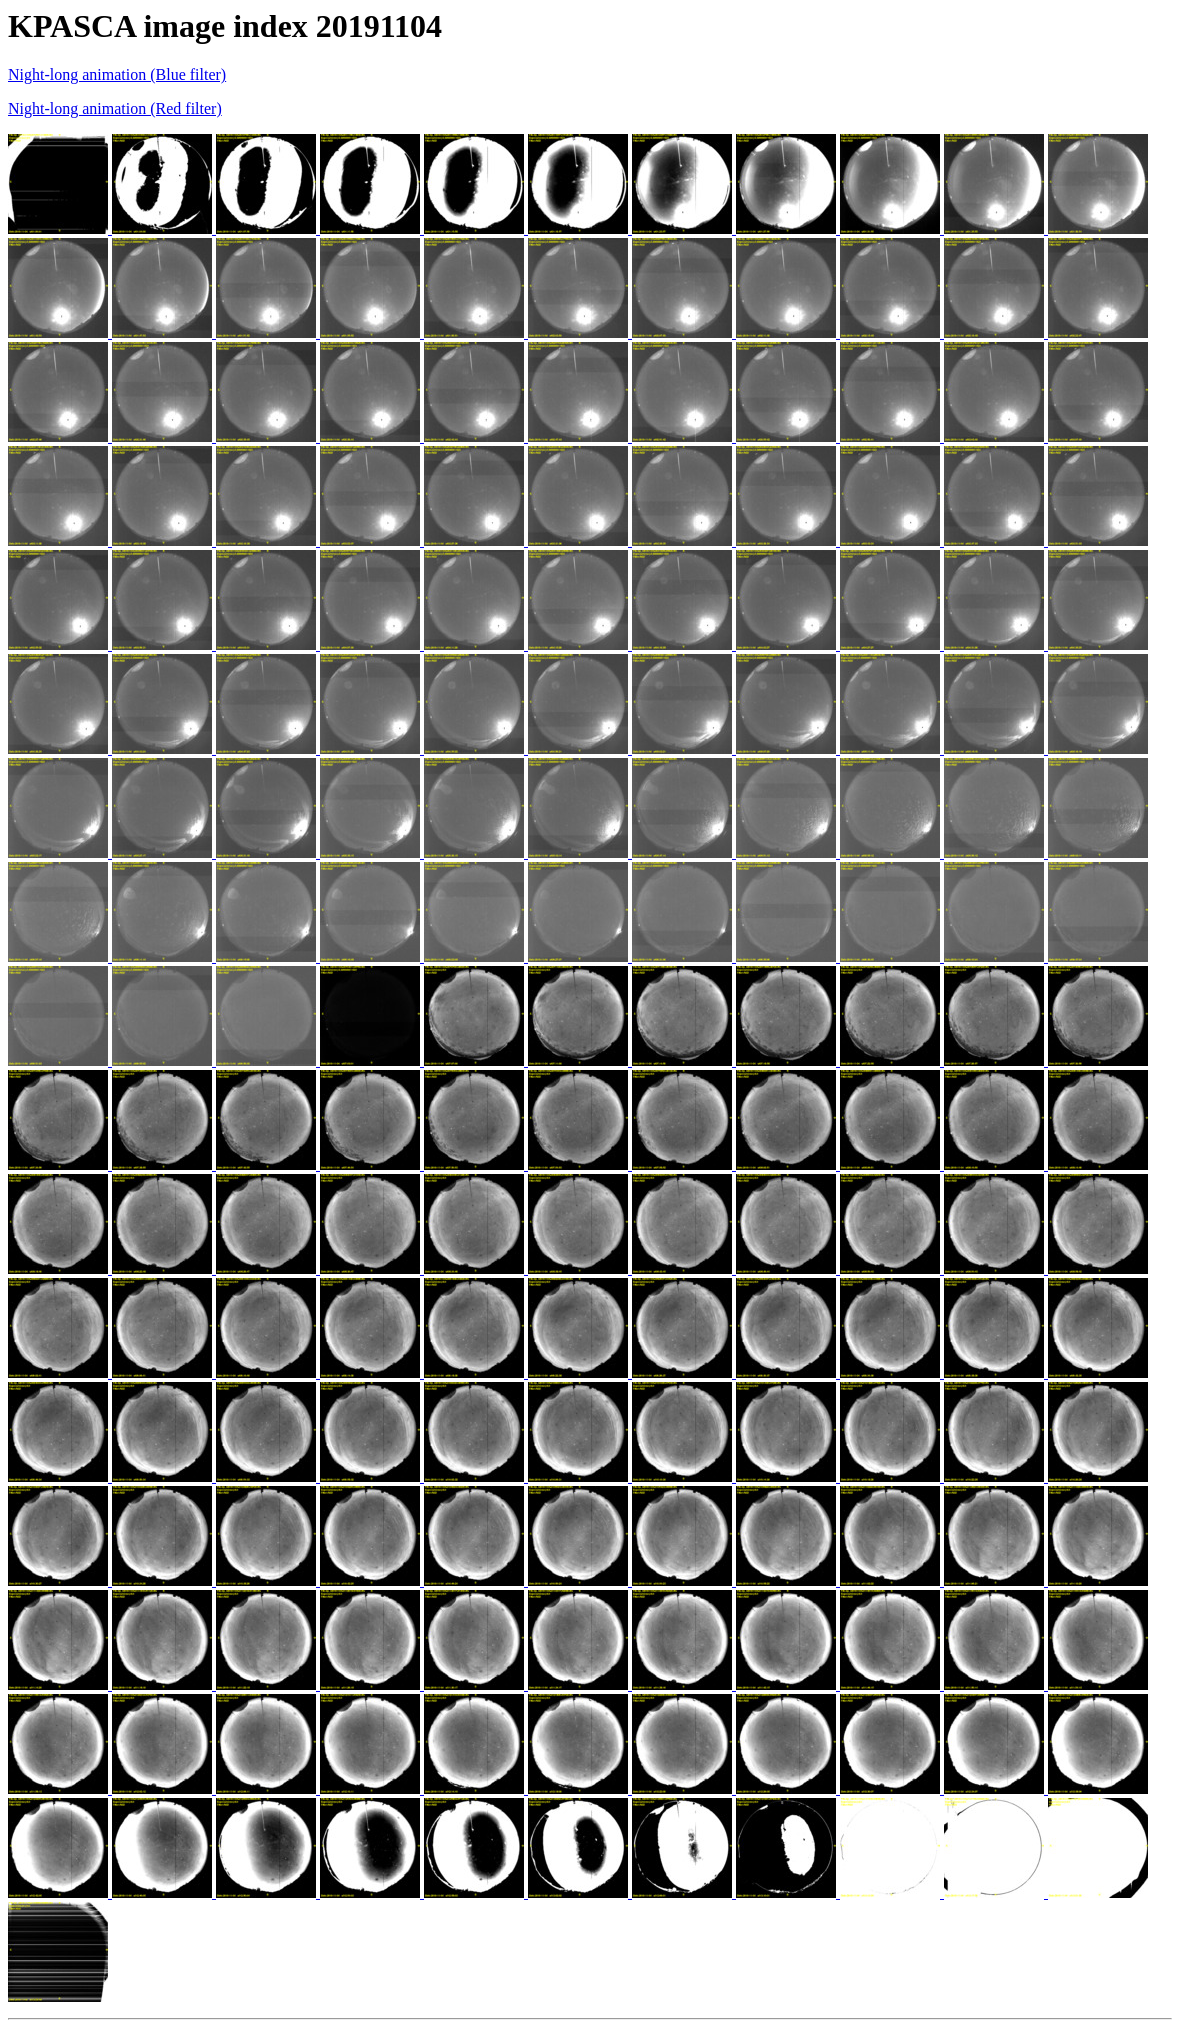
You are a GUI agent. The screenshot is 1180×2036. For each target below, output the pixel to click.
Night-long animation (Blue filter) (117, 74)
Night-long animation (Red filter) (115, 108)
